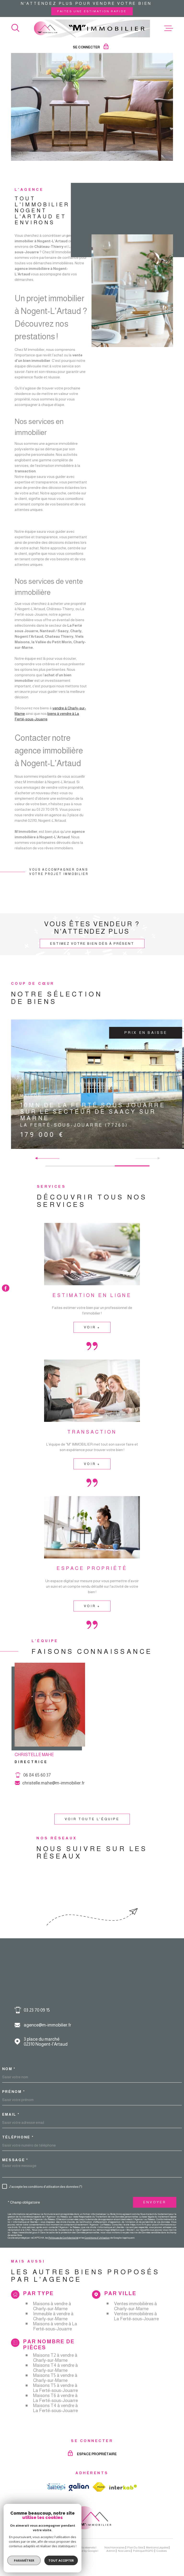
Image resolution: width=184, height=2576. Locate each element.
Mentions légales (157, 2547)
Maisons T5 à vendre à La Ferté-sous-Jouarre (55, 2388)
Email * (11, 2114)
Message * (15, 2160)
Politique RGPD (143, 2551)
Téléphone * (18, 2137)
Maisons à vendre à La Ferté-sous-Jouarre (55, 2326)
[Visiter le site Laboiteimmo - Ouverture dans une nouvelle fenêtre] (28, 2549)
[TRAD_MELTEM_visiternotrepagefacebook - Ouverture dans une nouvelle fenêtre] (5, 1288)
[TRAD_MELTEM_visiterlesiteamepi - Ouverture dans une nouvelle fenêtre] (56, 2486)
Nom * (9, 2069)
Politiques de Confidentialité (63, 2237)
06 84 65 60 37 (37, 1775)
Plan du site (135, 2547)
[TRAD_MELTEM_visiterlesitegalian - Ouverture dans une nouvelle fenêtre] (79, 2487)
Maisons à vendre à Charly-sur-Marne (52, 2306)
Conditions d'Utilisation (97, 2237)
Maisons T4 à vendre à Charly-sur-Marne (55, 2368)
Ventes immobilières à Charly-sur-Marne (135, 2306)
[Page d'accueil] (92, 28)
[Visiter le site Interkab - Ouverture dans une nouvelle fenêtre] (123, 2487)
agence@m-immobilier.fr (47, 2024)
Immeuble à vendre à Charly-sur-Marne (53, 2316)
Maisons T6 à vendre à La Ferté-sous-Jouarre (55, 2398)
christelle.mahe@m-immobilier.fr (54, 1783)
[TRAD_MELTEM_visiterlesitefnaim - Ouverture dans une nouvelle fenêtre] (99, 2487)
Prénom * (13, 2091)
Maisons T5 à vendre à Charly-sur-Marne (55, 2378)
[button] (157, 1158)
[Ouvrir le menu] (168, 28)
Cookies (161, 2550)
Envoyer (154, 2202)
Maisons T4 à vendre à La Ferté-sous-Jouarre (55, 2408)
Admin (110, 2551)
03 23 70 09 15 (37, 2010)
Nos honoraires (114, 2547)
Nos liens (124, 2551)
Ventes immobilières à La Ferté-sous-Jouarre (136, 2316)
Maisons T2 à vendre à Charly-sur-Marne (55, 2358)
